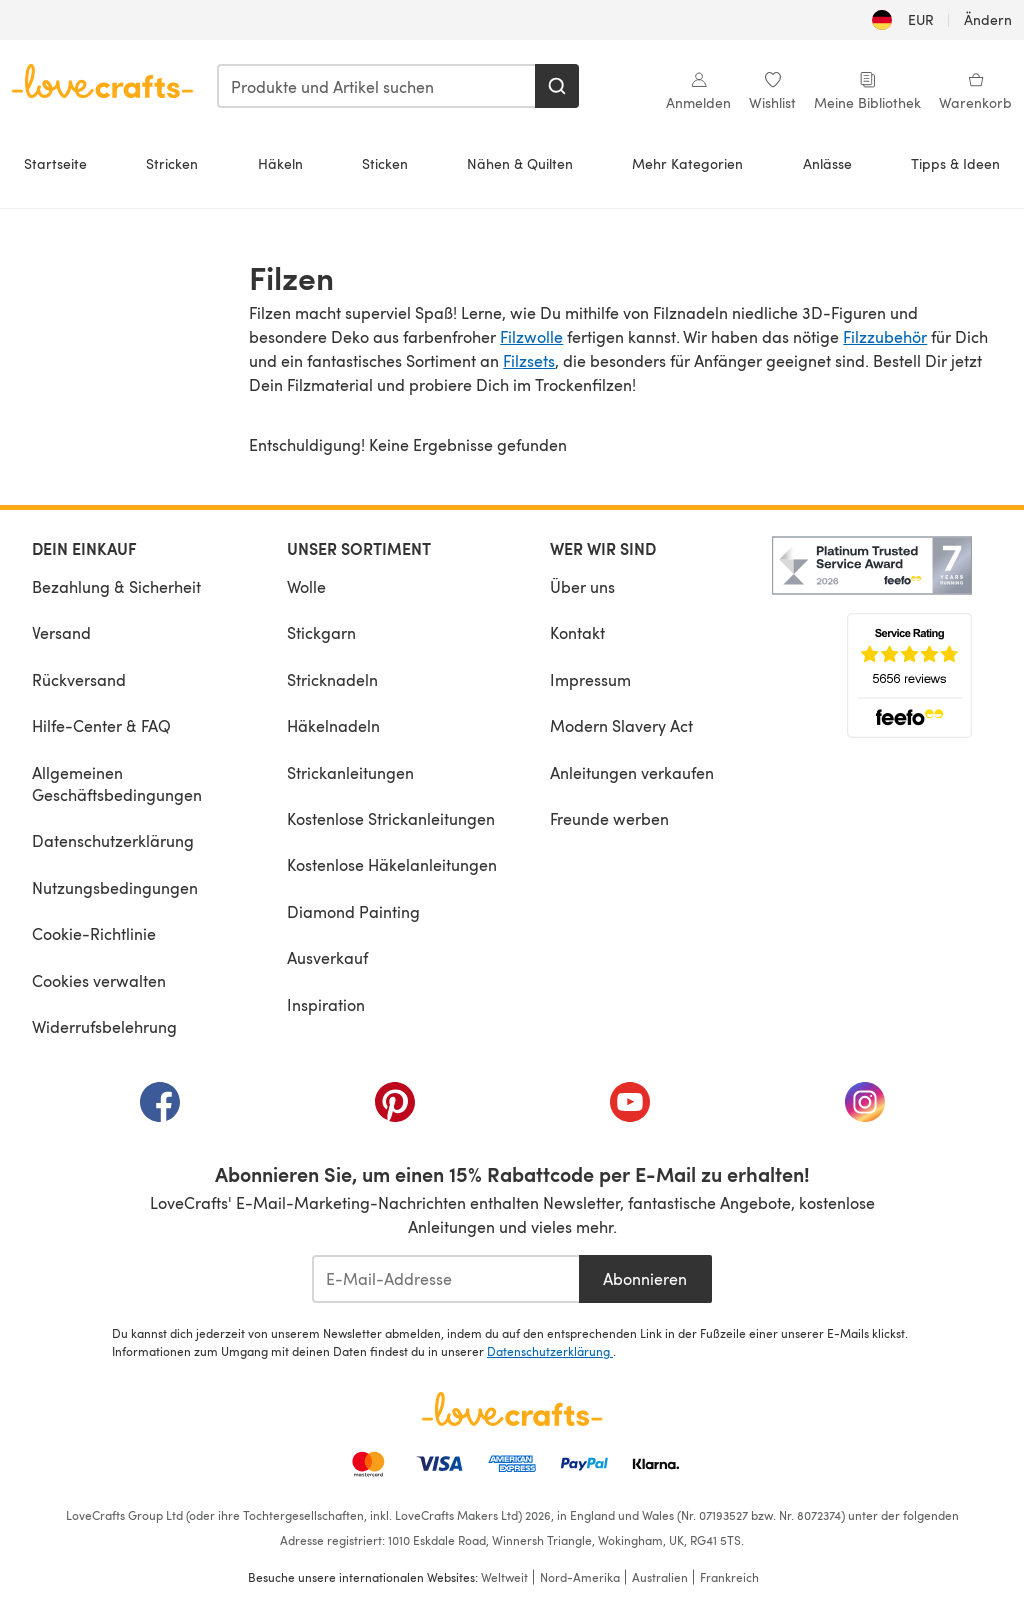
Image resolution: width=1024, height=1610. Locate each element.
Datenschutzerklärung (113, 840)
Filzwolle (531, 336)
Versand (61, 632)
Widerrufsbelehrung (104, 1026)
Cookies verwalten (99, 980)
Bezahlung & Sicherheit (116, 586)
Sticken (385, 163)
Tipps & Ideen (955, 163)
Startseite (55, 163)
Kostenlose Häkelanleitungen (392, 864)
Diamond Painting (353, 911)
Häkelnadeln (333, 725)
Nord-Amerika (580, 1577)
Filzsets (529, 360)
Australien (660, 1577)
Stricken (172, 163)
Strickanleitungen (350, 772)
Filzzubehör (885, 336)
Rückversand (79, 679)
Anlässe (827, 163)
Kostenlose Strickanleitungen (391, 818)
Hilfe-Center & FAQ (101, 725)
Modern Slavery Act (621, 725)
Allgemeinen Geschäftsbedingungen (117, 783)
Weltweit (504, 1577)
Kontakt (577, 632)
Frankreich (729, 1577)
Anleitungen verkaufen (632, 772)
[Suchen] (557, 86)
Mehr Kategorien (687, 163)
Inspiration (326, 1004)
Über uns (582, 586)
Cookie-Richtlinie (94, 933)
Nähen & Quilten (520, 163)
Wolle (306, 586)
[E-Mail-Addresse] (445, 1279)
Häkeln (280, 163)
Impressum (590, 679)
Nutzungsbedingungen (115, 887)
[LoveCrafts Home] (512, 1409)
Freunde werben (609, 818)
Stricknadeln (332, 679)
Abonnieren (645, 1278)
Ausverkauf (327, 957)
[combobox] (377, 86)
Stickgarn (321, 632)
